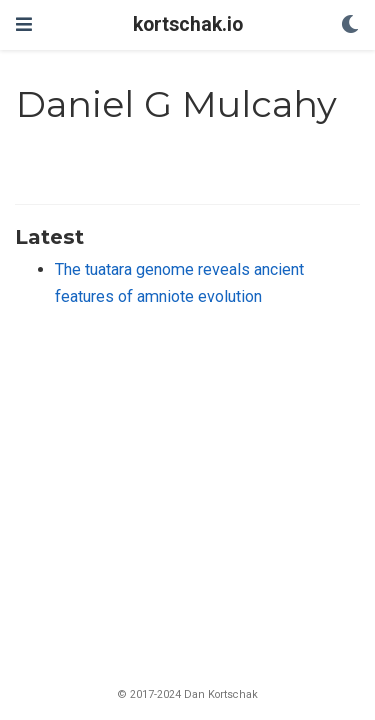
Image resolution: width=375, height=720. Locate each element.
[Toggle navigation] (24, 24)
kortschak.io (188, 24)
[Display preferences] (350, 25)
